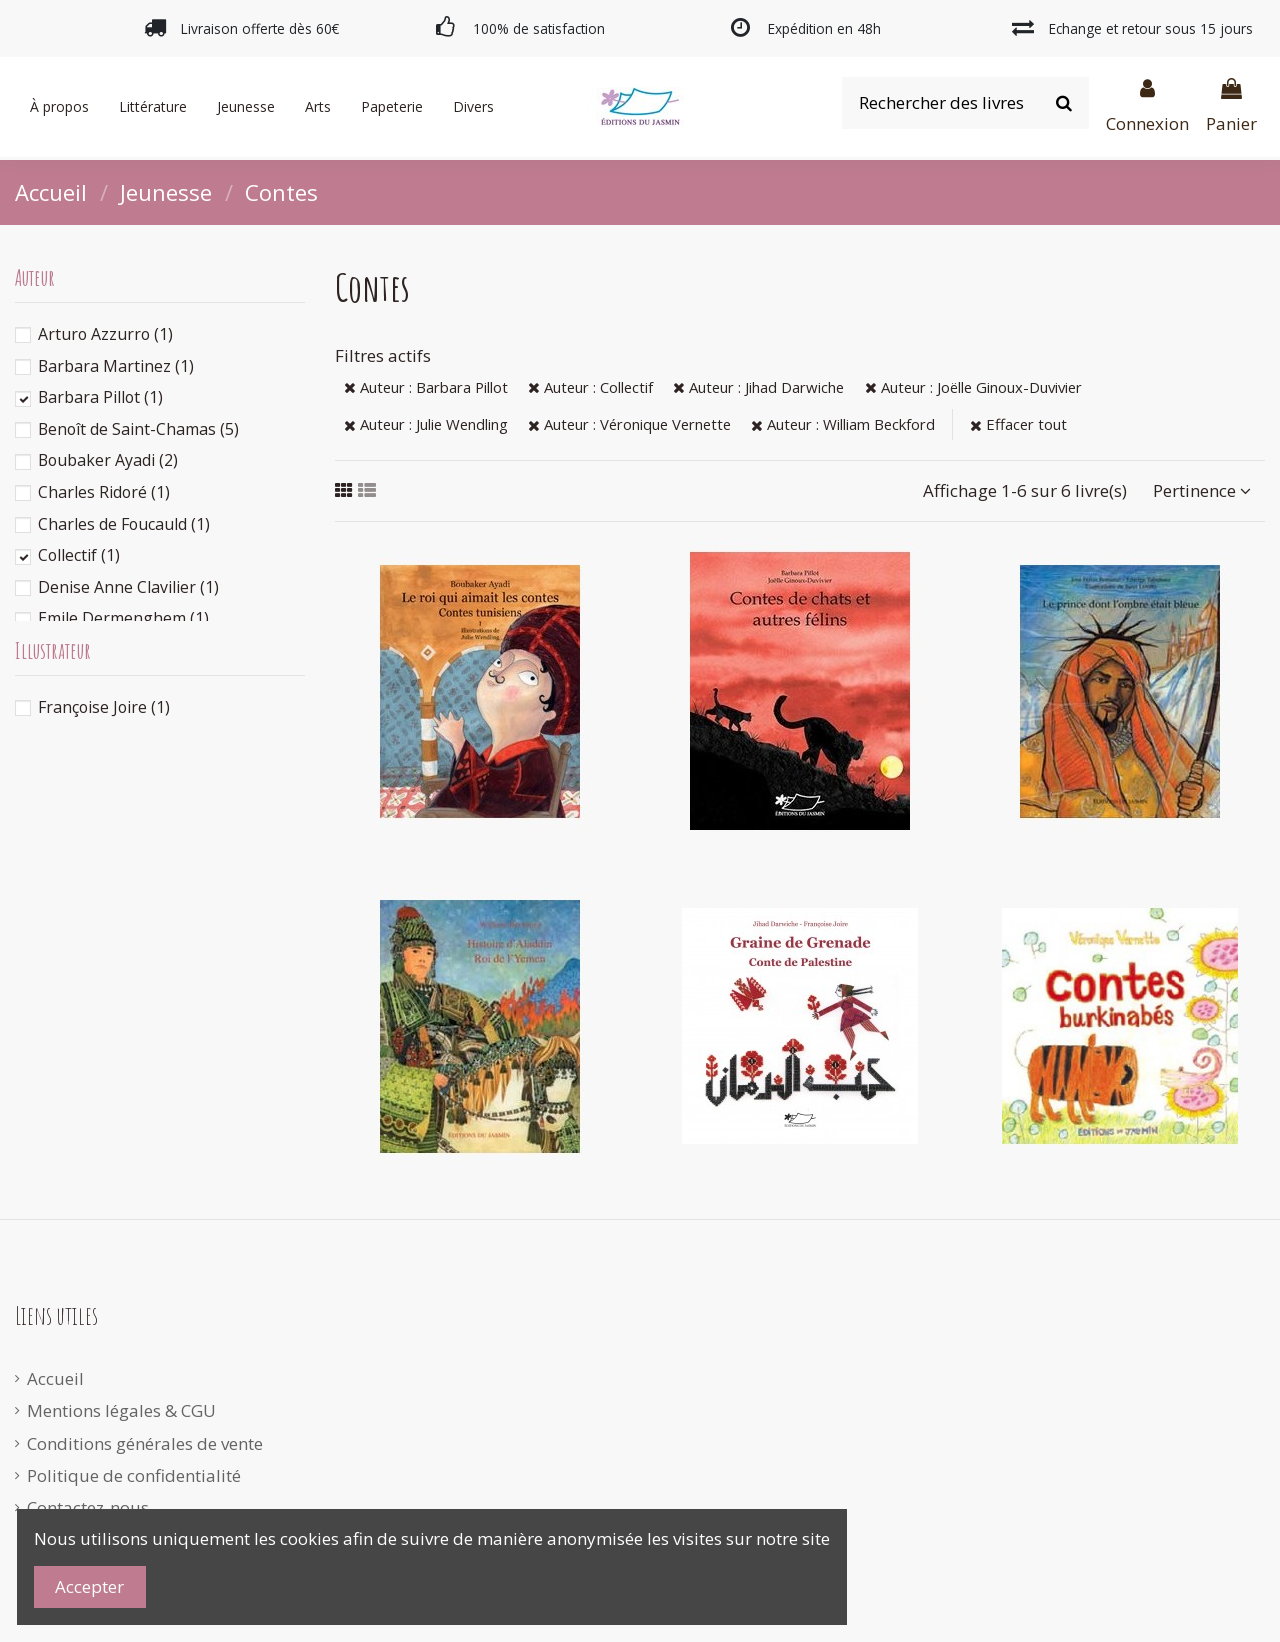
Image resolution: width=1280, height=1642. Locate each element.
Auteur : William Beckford (843, 424)
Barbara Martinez (116, 366)
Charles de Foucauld (124, 524)
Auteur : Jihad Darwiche (758, 387)
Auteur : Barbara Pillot (426, 387)
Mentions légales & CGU (121, 1410)
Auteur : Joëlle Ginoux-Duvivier (973, 387)
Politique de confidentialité (134, 1475)
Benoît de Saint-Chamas (138, 429)
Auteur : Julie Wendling (426, 424)
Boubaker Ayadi (108, 460)
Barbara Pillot (100, 397)
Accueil (55, 1378)
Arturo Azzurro (105, 334)
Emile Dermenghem (123, 618)
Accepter (89, 1586)
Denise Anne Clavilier (128, 587)
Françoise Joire (104, 707)
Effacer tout (1018, 424)
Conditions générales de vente (145, 1443)
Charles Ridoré (104, 492)
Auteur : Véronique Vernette (629, 424)
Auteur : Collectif (590, 387)
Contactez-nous (88, 1507)
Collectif (79, 555)
